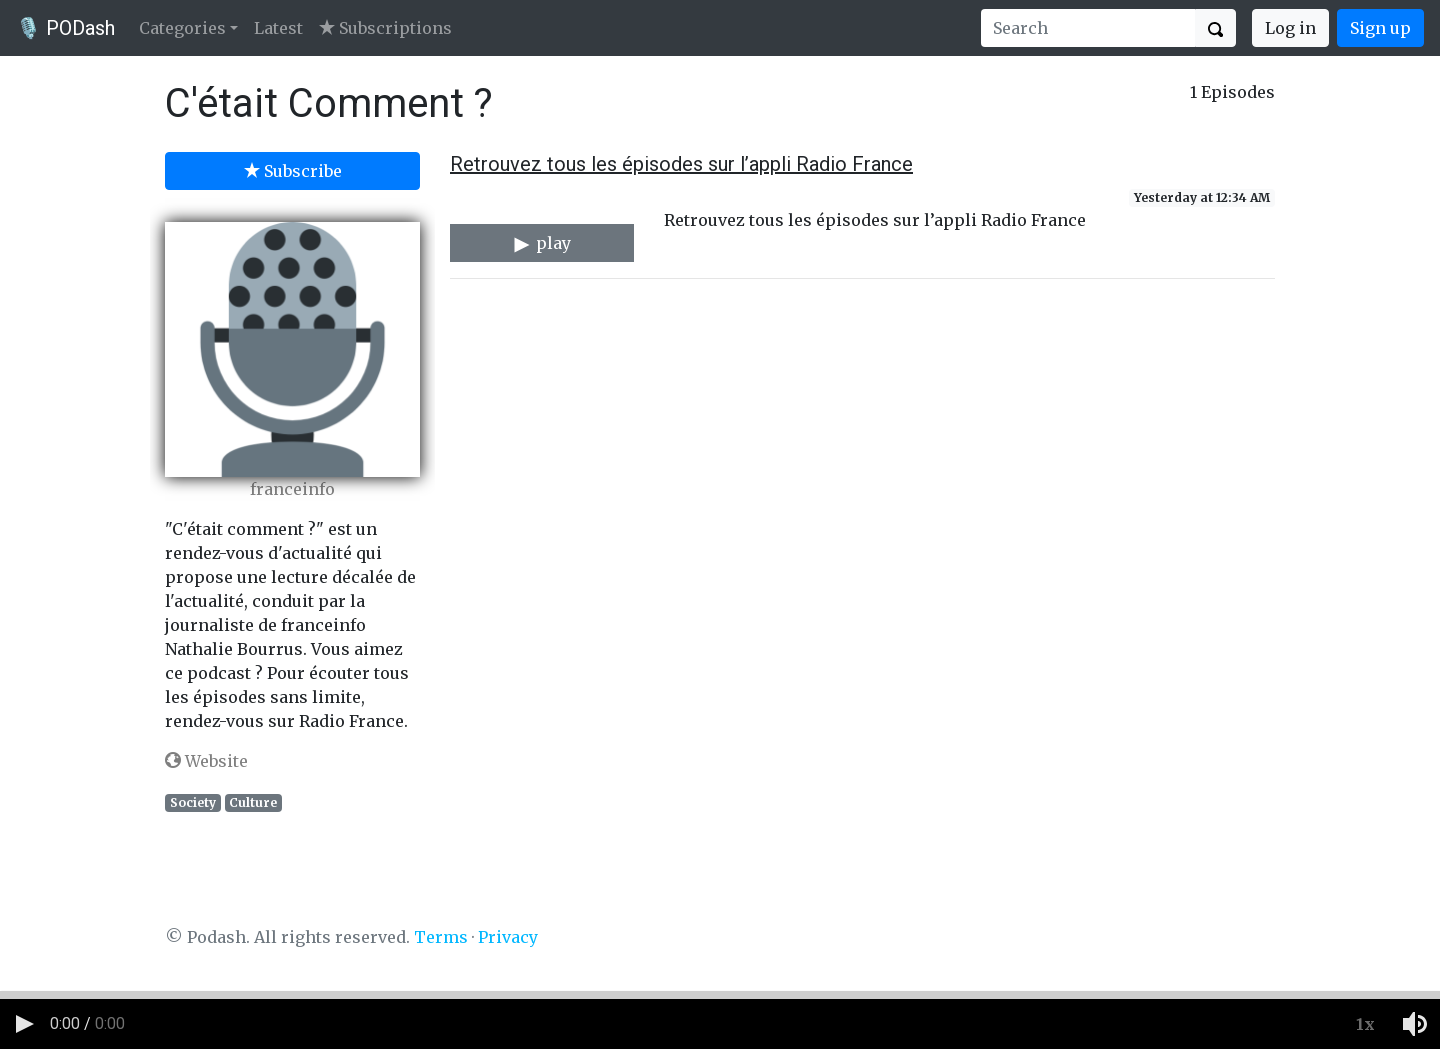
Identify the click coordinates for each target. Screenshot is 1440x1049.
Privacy (508, 937)
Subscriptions (385, 28)
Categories (182, 28)
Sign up (1380, 28)
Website (206, 761)
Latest (278, 28)
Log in (1290, 28)
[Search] (1088, 28)
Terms (441, 937)
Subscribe (293, 171)
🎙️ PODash (65, 28)
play (541, 244)
